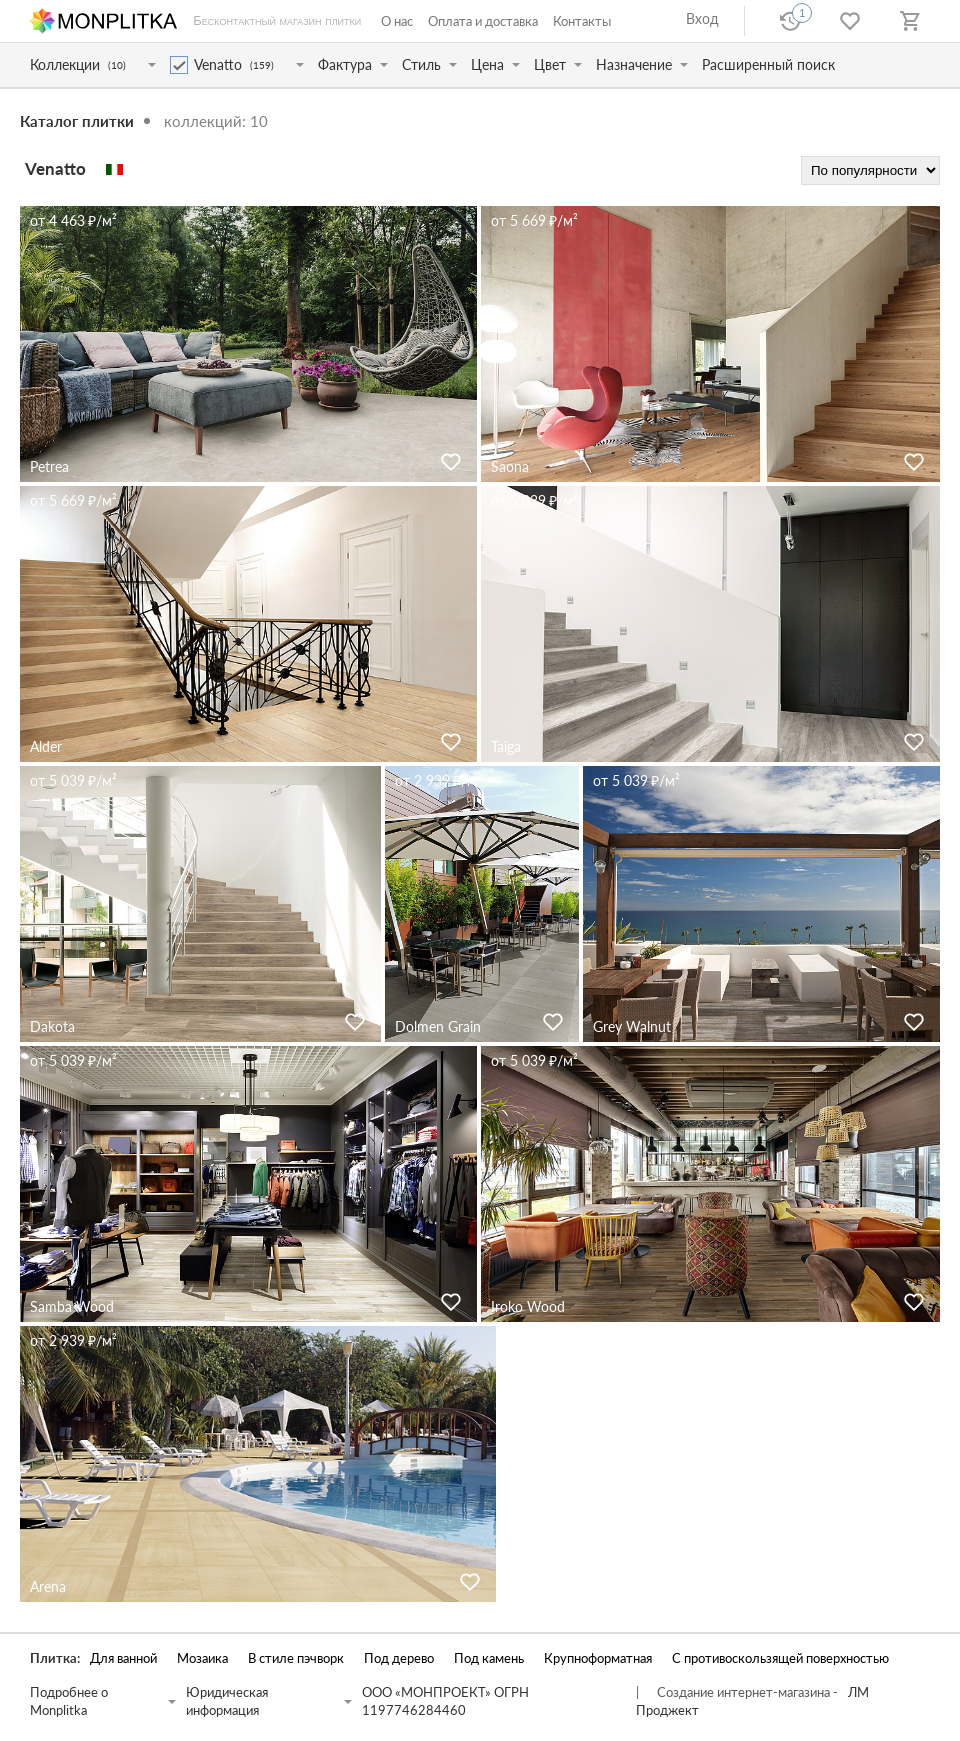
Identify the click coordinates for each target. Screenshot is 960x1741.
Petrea (49, 466)
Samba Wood (72, 1306)
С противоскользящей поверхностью (780, 1658)
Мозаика (202, 1658)
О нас (397, 21)
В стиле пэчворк (296, 1658)
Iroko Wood (528, 1306)
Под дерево (399, 1658)
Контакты (582, 21)
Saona (510, 466)
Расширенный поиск (768, 64)
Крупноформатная (598, 1658)
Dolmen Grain (438, 1026)
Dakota (52, 1026)
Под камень (489, 1658)
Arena (48, 1586)
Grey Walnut (632, 1026)
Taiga (506, 746)
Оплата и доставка (483, 21)
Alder (46, 746)
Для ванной (123, 1658)
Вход (702, 18)
